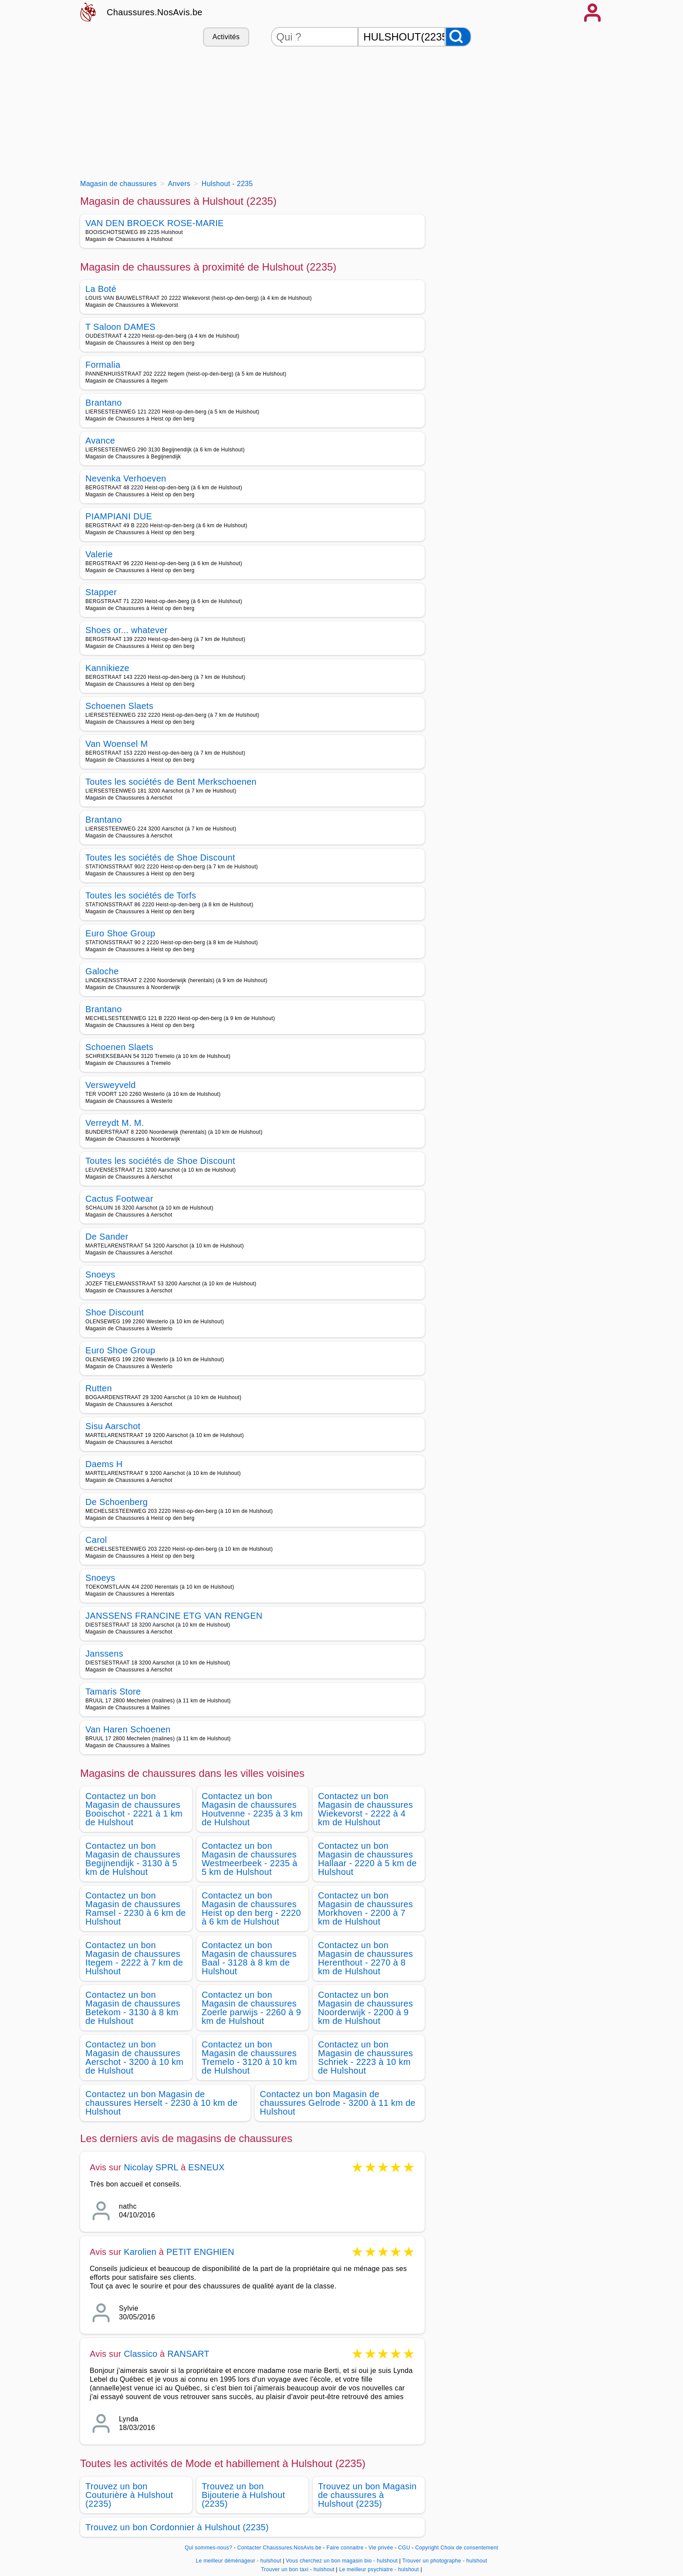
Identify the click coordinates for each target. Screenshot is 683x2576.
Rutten (98, 1388)
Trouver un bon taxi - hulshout (298, 2569)
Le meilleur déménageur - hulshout (238, 2561)
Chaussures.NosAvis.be (155, 12)
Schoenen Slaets (119, 705)
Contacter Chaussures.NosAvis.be (279, 2548)
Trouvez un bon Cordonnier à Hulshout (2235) (177, 2527)
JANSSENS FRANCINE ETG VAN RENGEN (174, 1615)
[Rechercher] (458, 37)
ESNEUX (206, 2167)
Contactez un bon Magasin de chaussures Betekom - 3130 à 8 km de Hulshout (132, 2008)
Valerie (99, 554)
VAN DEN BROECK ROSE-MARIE (154, 223)
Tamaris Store (113, 1691)
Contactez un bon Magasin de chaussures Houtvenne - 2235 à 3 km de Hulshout (252, 1809)
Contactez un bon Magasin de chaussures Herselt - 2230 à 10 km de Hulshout (161, 2102)
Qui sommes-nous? (208, 2548)
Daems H (104, 1464)
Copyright (427, 2548)
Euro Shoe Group (120, 933)
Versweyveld (110, 1084)
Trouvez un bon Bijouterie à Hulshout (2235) (243, 2494)
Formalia (102, 364)
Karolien (140, 2252)
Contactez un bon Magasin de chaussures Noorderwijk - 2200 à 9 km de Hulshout (365, 2008)
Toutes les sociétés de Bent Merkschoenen (171, 781)
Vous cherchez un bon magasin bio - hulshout (342, 2561)
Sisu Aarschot (112, 1426)
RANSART (188, 2354)
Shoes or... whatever (126, 630)
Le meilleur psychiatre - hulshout (379, 2569)
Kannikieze (107, 667)
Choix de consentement (469, 2548)
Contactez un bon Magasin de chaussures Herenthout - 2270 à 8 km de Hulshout (365, 1958)
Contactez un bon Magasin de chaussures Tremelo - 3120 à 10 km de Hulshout (249, 2057)
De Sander (106, 1236)
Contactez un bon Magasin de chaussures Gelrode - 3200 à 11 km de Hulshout (338, 2102)
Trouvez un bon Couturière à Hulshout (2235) (129, 2494)
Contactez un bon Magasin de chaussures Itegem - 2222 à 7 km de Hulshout (134, 1958)
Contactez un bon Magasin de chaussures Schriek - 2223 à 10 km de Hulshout (365, 2057)
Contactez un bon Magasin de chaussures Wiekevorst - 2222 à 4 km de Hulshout (365, 1809)
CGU (404, 2548)
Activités (226, 37)
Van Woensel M (116, 743)
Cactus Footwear (119, 1198)
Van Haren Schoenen (128, 1729)
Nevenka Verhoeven (125, 478)
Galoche (102, 971)
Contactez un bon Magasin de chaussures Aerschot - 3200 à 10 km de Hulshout (134, 2057)
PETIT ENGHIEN (200, 2252)
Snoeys (100, 1274)
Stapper (101, 592)
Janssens (104, 1653)
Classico (140, 2354)
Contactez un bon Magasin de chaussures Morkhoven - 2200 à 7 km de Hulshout (365, 1908)
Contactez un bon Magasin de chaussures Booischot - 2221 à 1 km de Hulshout (134, 1809)
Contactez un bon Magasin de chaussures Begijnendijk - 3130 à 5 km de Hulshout (132, 1859)
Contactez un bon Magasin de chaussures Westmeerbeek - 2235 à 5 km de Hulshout (250, 1859)
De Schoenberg (116, 1501)
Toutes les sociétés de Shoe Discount (160, 857)
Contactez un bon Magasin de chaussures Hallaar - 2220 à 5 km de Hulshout (367, 1859)
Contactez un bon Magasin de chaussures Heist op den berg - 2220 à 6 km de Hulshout (251, 1908)
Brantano (103, 402)
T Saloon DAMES (120, 326)
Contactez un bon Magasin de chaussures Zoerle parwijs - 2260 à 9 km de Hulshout (251, 2008)
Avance (100, 440)
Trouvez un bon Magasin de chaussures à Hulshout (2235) (367, 2494)
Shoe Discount (114, 1312)
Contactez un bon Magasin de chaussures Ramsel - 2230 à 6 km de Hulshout (135, 1908)
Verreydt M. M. (114, 1122)
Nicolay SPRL (151, 2167)
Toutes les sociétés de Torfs (140, 895)
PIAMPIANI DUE (118, 516)
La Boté (100, 288)
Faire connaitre (345, 2548)
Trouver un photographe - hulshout (444, 2561)
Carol (96, 1539)
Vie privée (381, 2548)
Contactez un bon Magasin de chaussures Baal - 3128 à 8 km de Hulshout (249, 1958)
